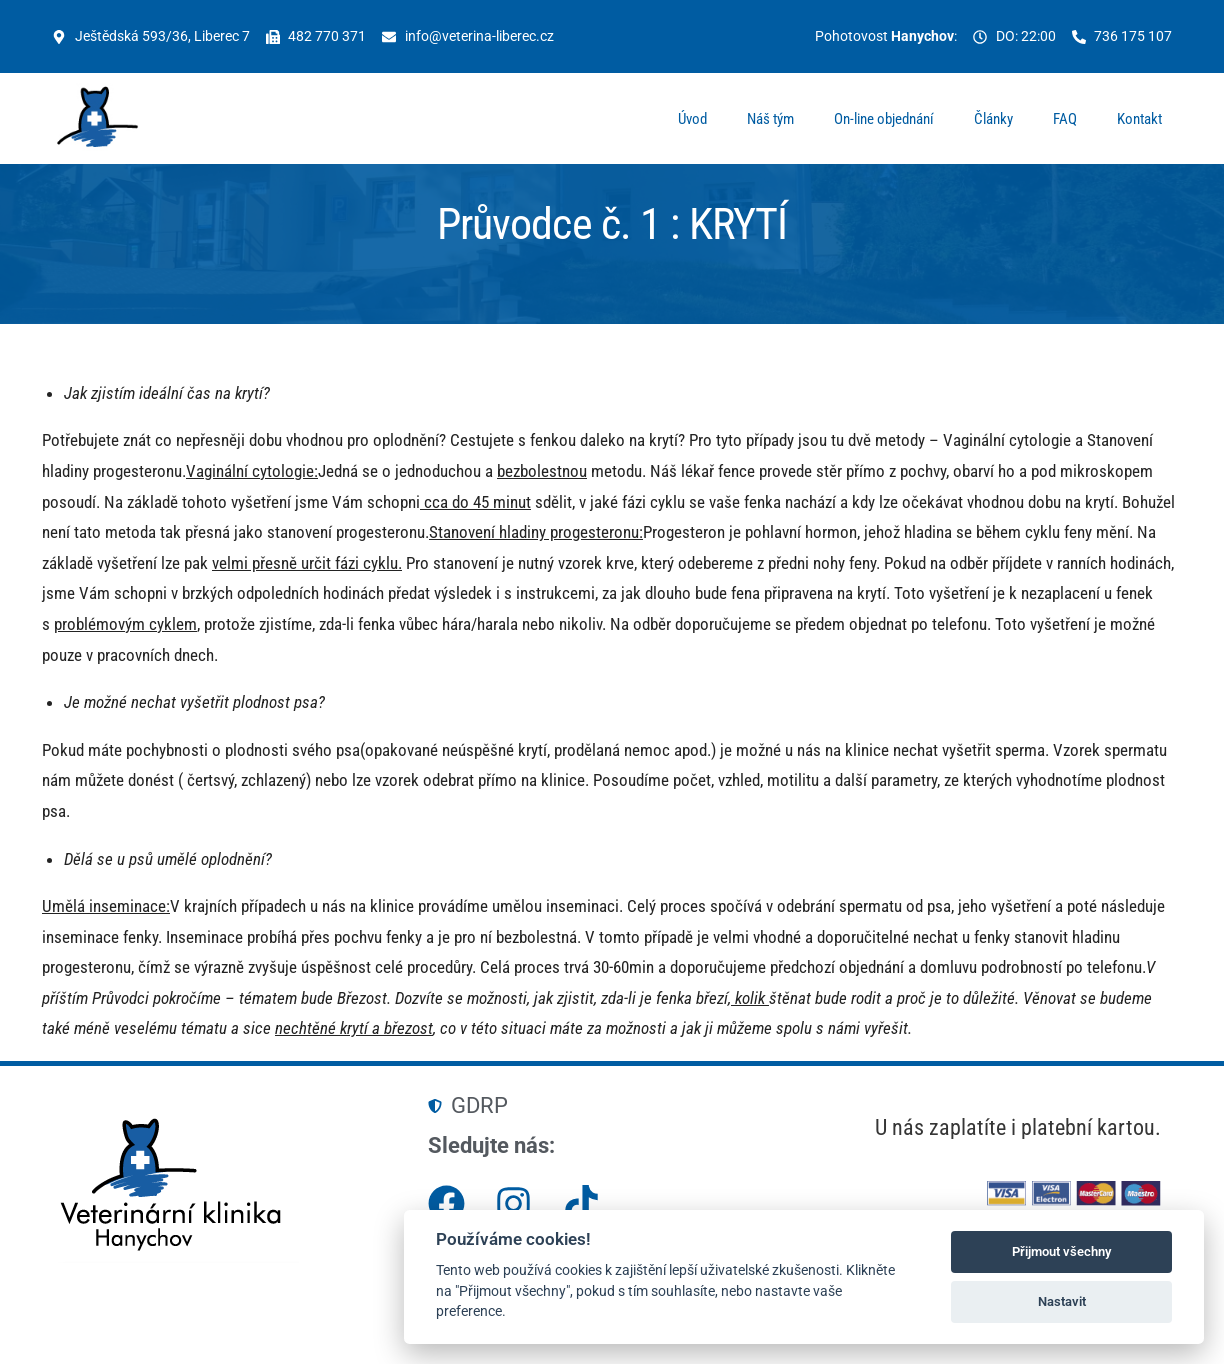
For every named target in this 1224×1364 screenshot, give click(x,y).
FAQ (1065, 122)
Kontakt (1139, 122)
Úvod (692, 122)
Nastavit (1062, 1301)
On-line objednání (884, 122)
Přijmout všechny (1061, 1251)
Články (993, 122)
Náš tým (770, 122)
